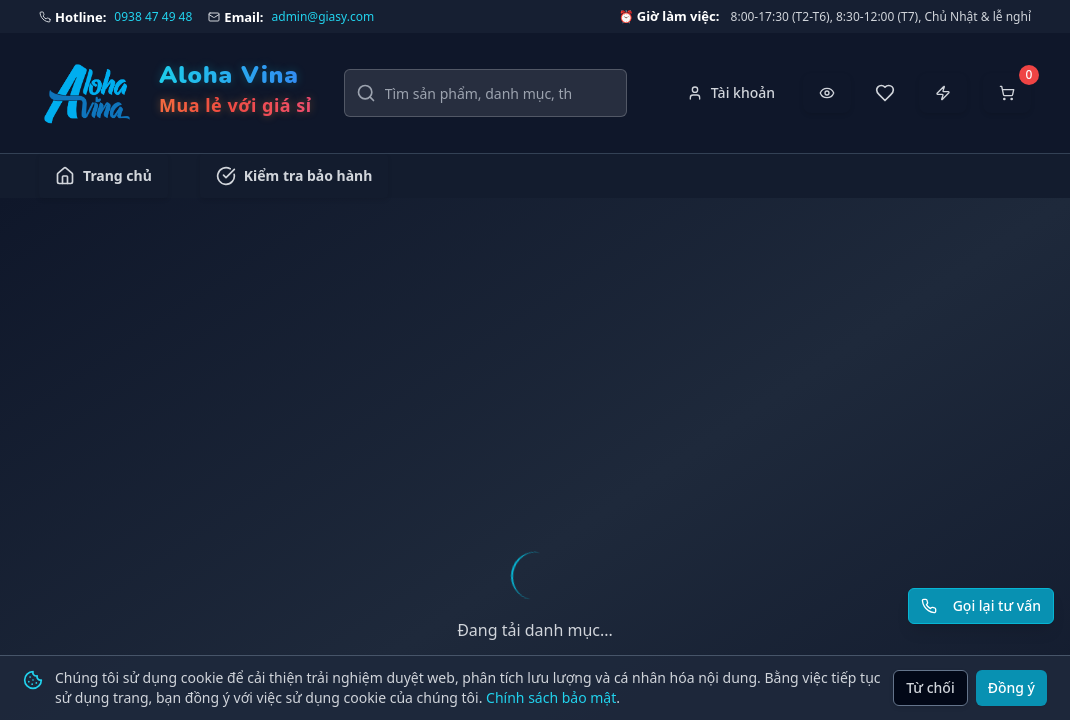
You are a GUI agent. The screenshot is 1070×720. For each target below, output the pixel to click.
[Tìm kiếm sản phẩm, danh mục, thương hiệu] (485, 93)
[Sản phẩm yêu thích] (885, 93)
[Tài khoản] (731, 93)
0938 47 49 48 (153, 17)
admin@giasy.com (323, 17)
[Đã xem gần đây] (827, 93)
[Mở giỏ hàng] (1007, 93)
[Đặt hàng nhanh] (943, 93)
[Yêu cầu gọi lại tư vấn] (981, 606)
